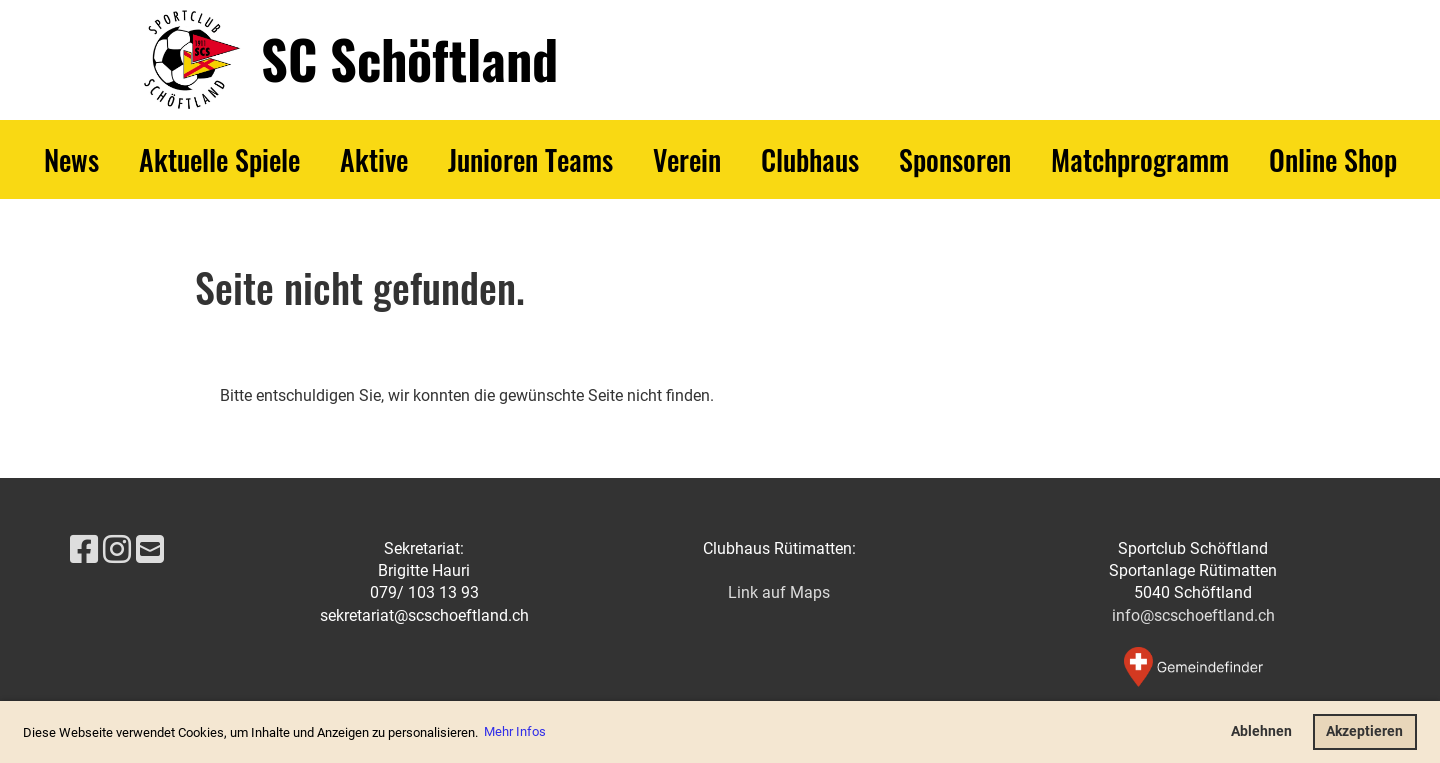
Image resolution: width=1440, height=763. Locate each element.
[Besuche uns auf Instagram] (117, 550)
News (71, 159)
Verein (687, 159)
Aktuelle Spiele (219, 159)
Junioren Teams (530, 159)
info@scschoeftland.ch (1193, 615)
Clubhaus (810, 159)
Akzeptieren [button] (1364, 731)
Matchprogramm (1140, 159)
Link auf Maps (779, 592)
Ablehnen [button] (1261, 731)
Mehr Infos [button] (515, 731)
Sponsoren (955, 159)
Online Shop (1333, 159)
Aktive (374, 159)
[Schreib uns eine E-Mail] (150, 550)
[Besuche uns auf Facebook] (84, 550)
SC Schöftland (409, 59)
